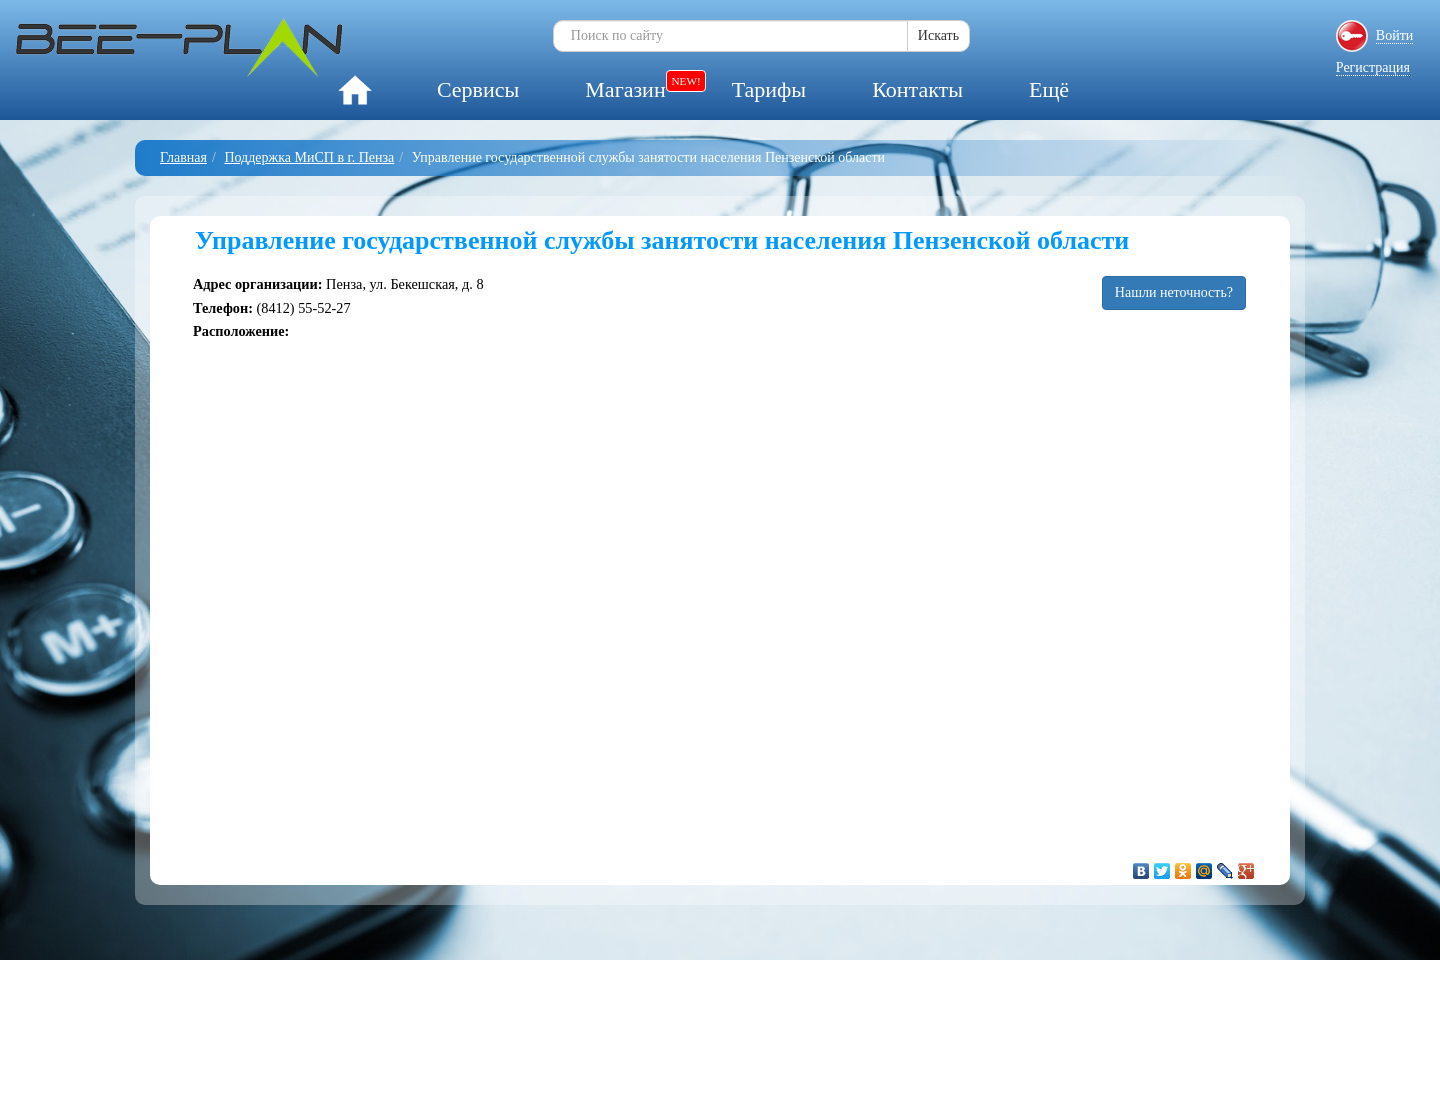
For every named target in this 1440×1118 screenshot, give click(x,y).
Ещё (1049, 89)
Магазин (625, 89)
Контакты (917, 89)
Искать (938, 35)
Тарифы (769, 89)
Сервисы (478, 89)
